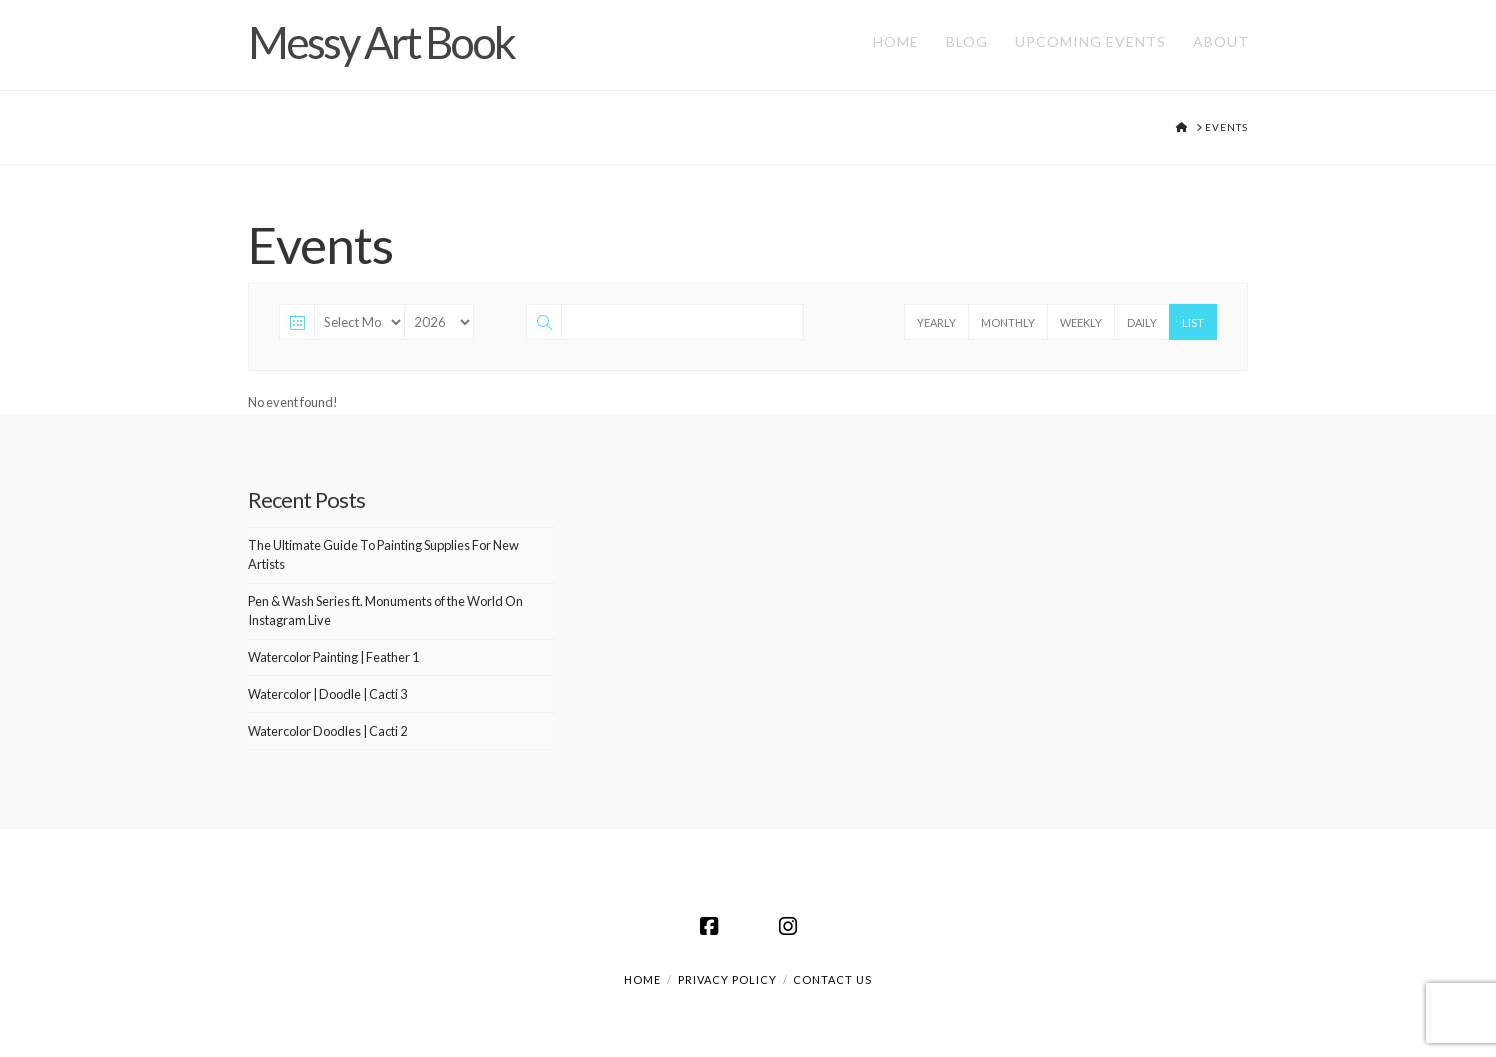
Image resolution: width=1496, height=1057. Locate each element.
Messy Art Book (381, 42)
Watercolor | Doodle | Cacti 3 (327, 694)
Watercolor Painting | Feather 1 (333, 657)
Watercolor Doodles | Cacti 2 (327, 731)
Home (642, 979)
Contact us (832, 979)
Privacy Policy (727, 979)
